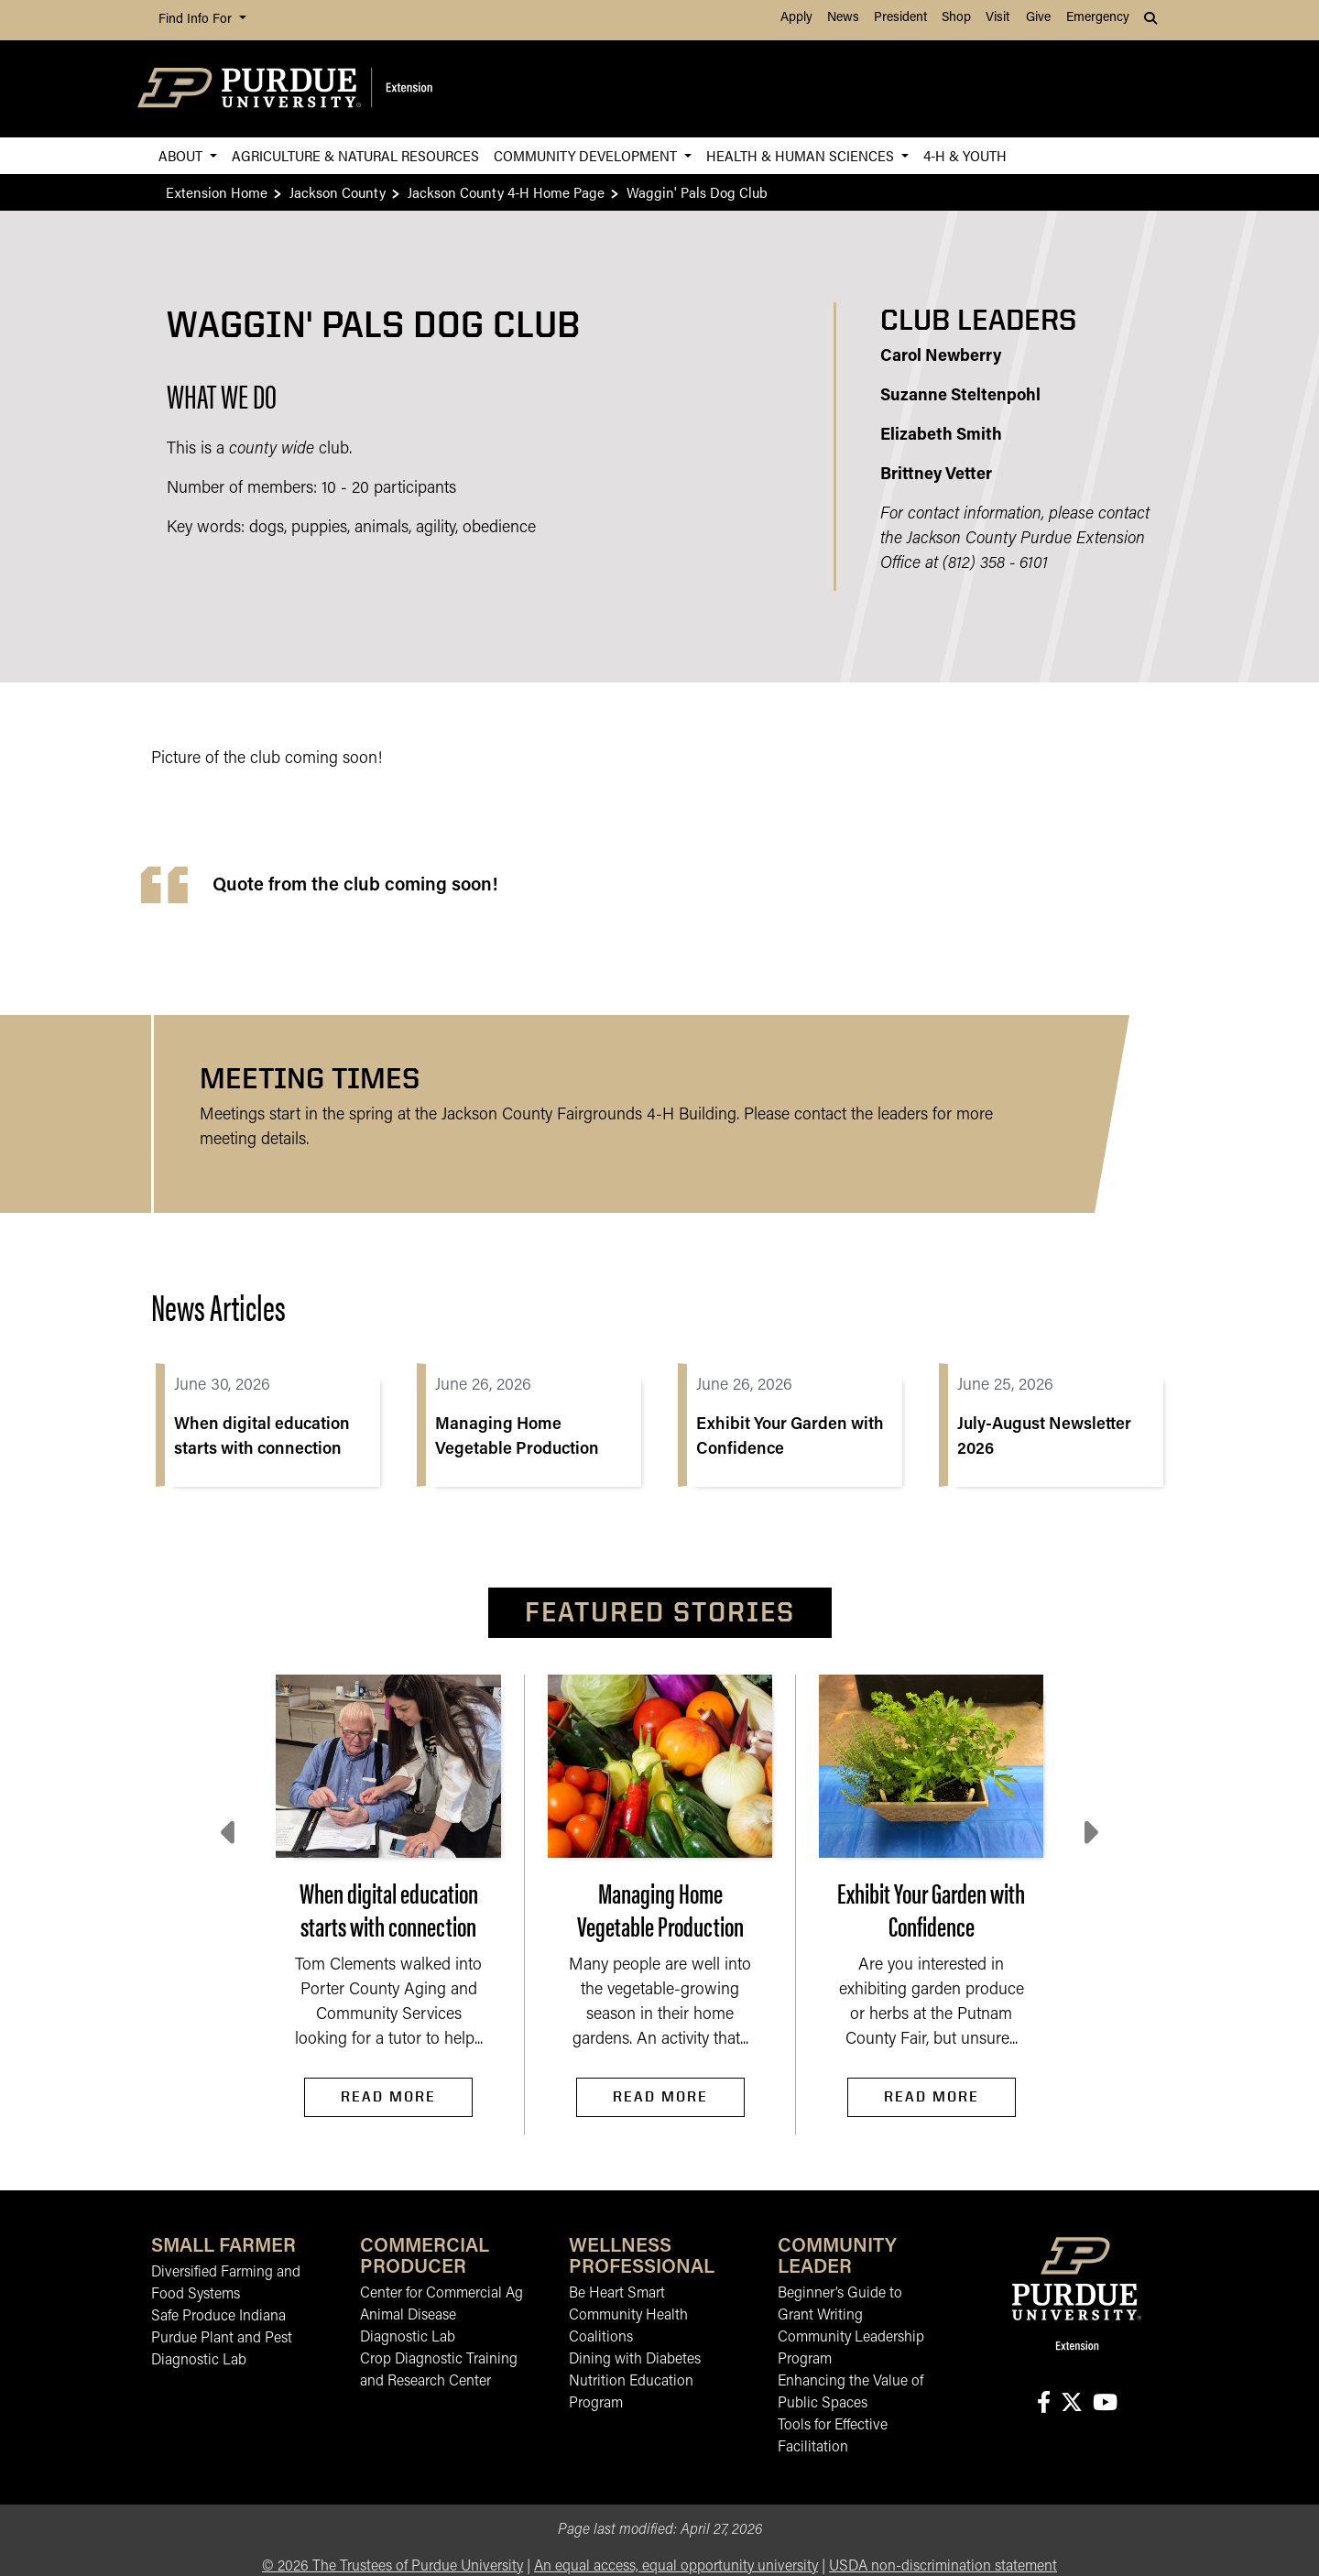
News (843, 18)
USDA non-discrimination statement (943, 2567)
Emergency (1097, 18)
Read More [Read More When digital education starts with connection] (388, 2096)
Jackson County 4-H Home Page (506, 191)
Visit (997, 18)
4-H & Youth (965, 155)
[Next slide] (1089, 1833)
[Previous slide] (230, 1833)
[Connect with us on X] (1071, 2404)
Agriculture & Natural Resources (355, 155)
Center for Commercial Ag (441, 2294)
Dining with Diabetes (635, 2359)
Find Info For (196, 20)
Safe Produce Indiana (218, 2316)
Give (1038, 18)
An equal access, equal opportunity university (676, 2567)
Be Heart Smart (617, 2294)
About (182, 155)
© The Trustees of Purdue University (392, 2567)
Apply (796, 18)
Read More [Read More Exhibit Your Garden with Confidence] (931, 2096)
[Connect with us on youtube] (1105, 2404)
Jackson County (337, 191)
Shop (956, 18)
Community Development (587, 155)
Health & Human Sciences (802, 155)
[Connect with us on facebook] (1043, 2404)
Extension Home (216, 191)
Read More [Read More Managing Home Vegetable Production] (660, 2096)
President (900, 18)
